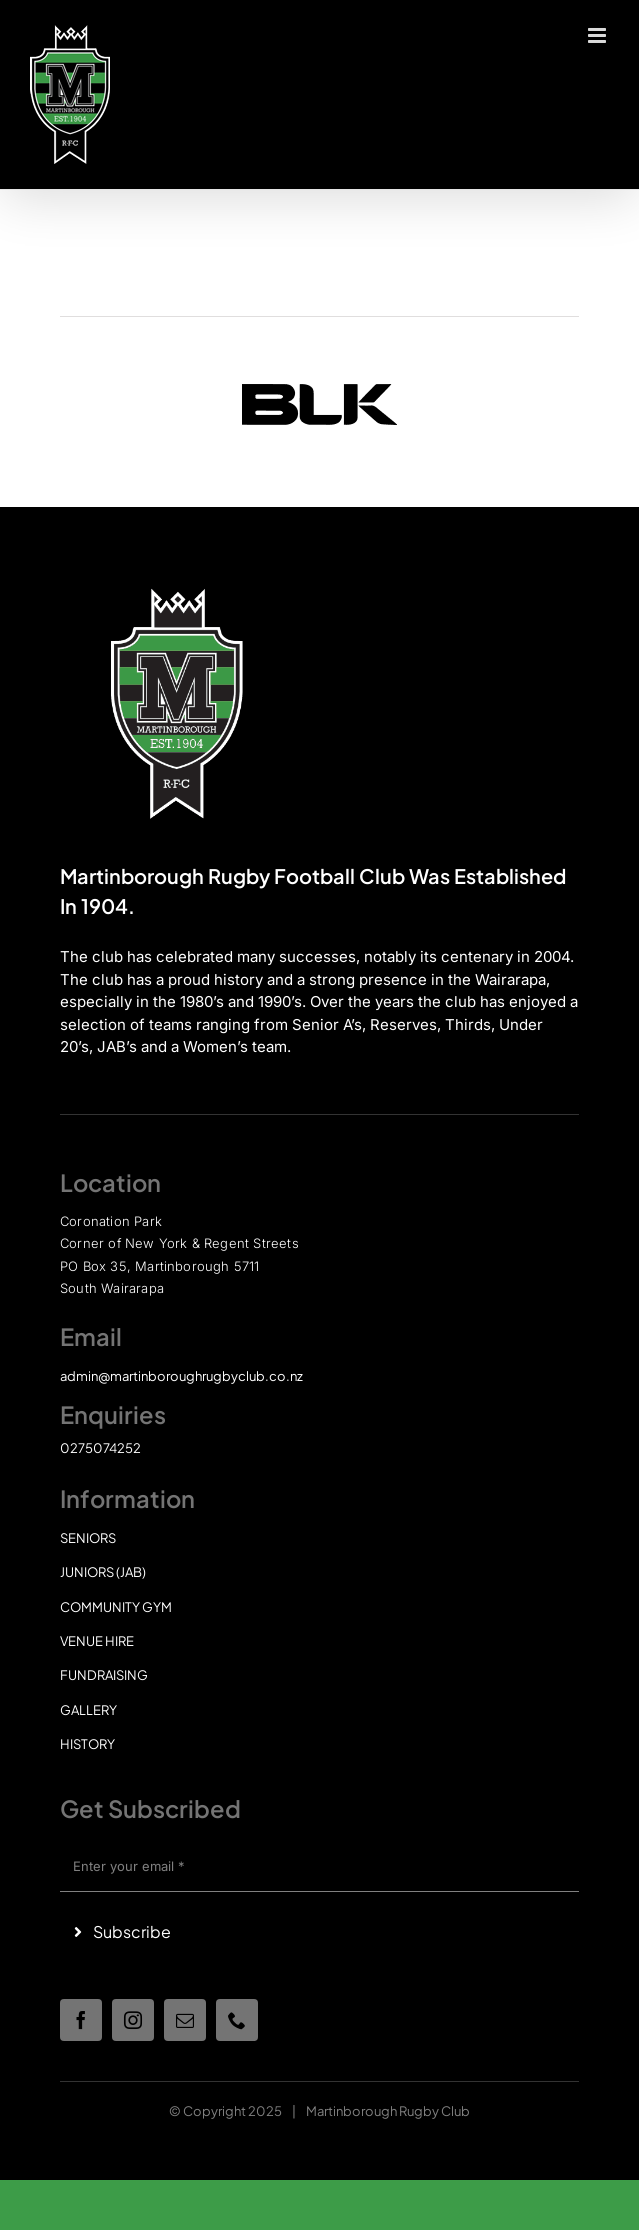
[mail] (185, 2020)
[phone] (237, 2020)
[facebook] (81, 2020)
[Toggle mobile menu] (598, 35)
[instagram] (133, 2020)
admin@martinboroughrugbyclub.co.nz (181, 1376)
